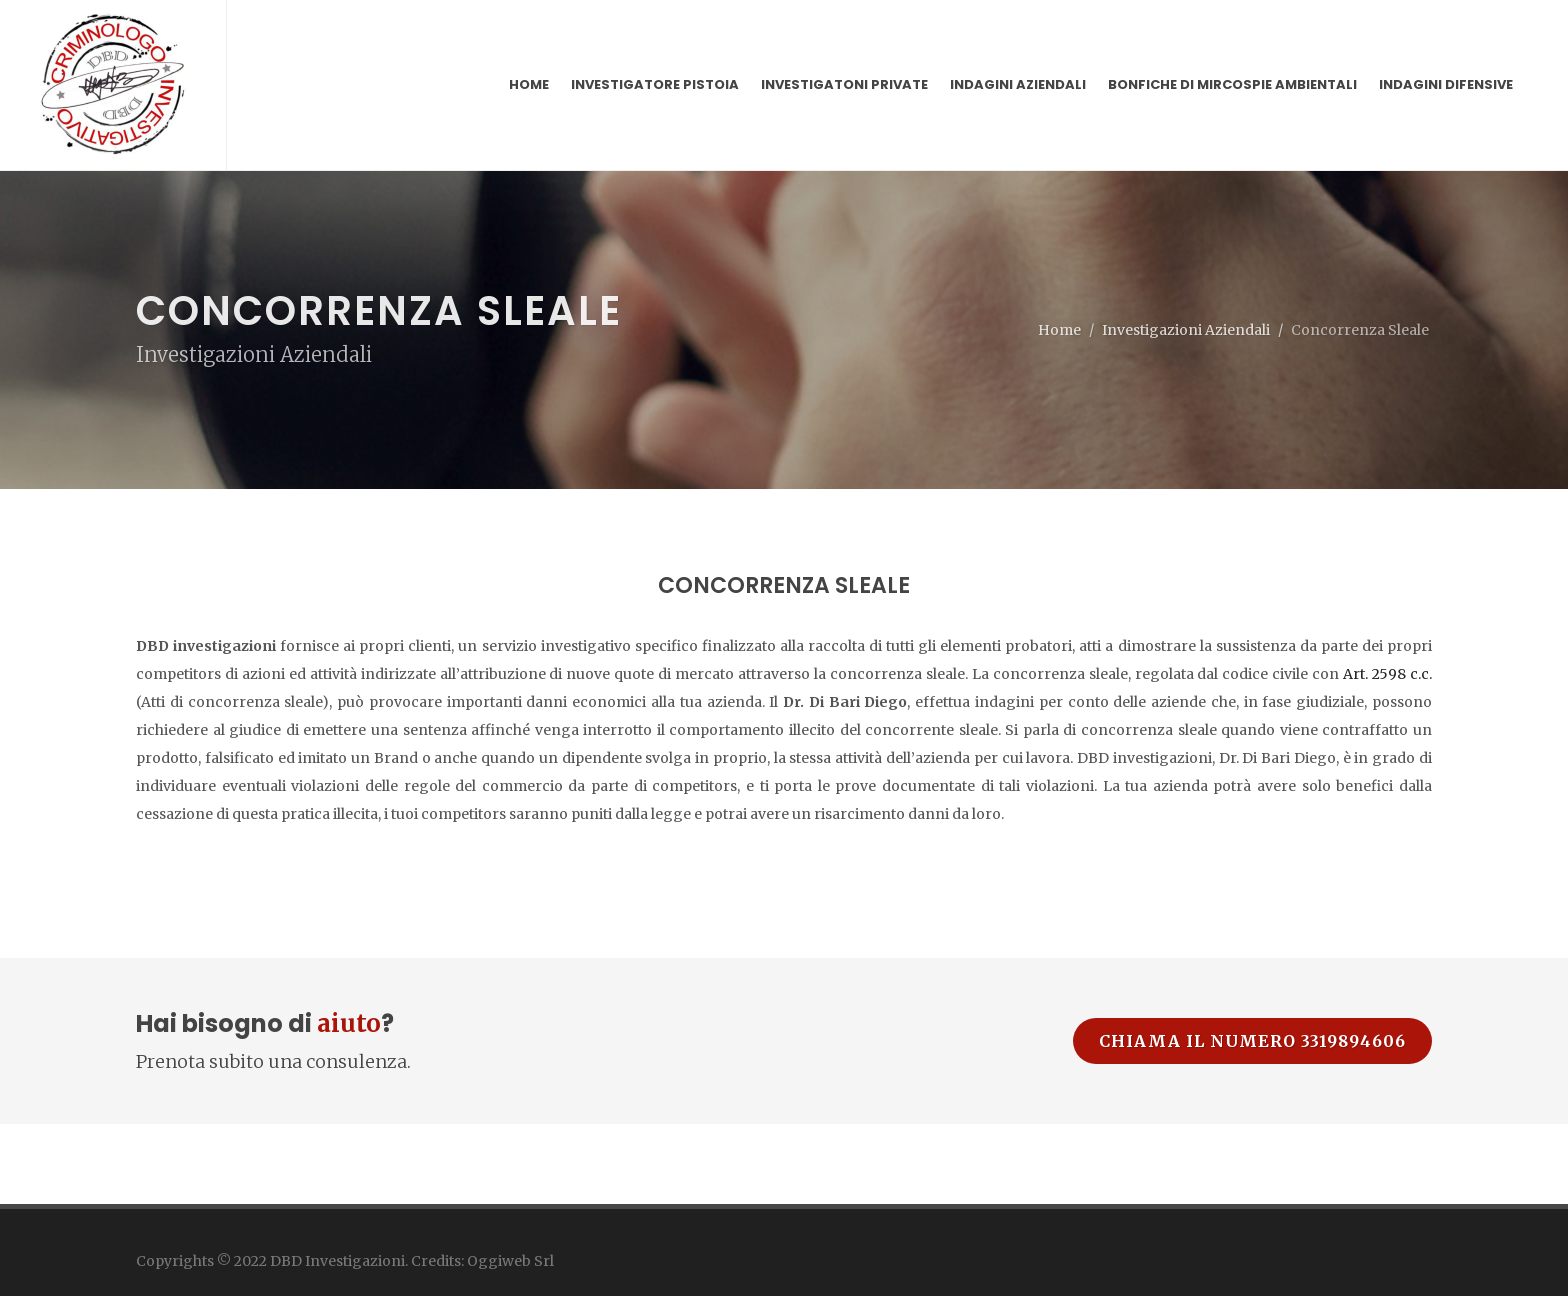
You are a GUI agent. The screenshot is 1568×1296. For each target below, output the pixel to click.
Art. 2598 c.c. (1385, 605)
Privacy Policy (181, 1243)
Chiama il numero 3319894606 (1252, 972)
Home (1059, 261)
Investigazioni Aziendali (1186, 261)
